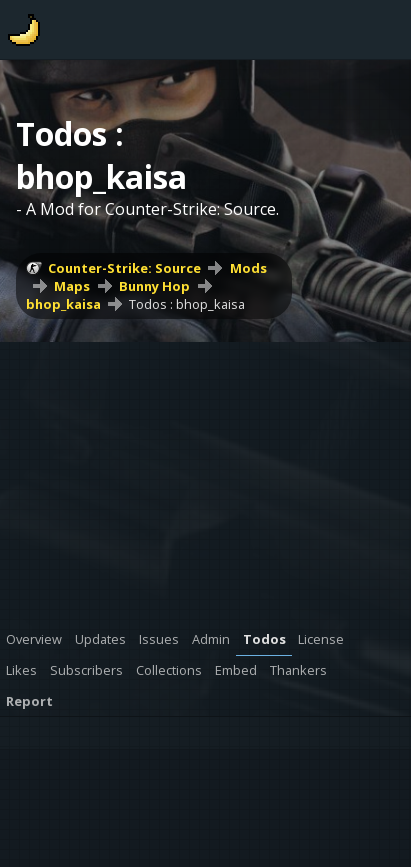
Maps (72, 286)
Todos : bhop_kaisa (187, 304)
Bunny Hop (154, 286)
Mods (248, 268)
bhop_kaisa (63, 304)
